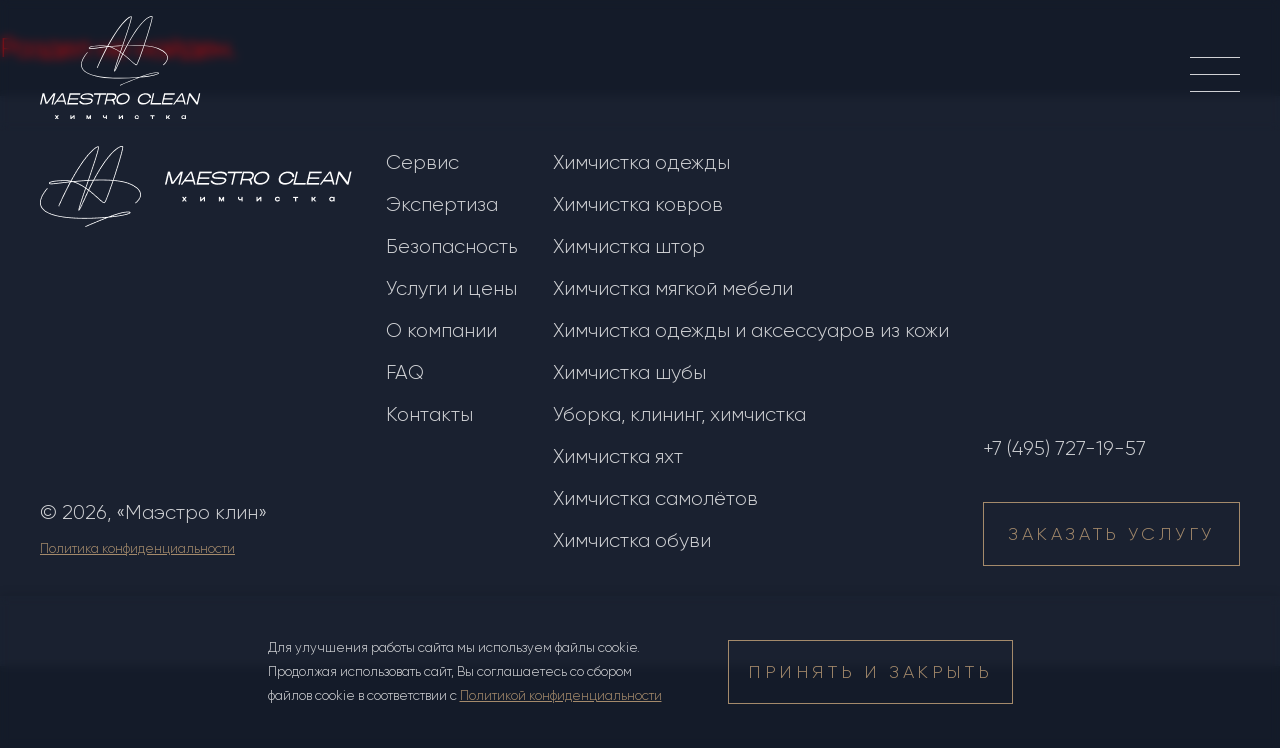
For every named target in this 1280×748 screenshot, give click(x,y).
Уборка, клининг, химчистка (679, 414)
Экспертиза (442, 204)
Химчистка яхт (618, 456)
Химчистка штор (629, 246)
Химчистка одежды (641, 162)
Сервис (422, 162)
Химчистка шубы (629, 372)
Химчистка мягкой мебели (673, 288)
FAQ (405, 372)
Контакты (429, 414)
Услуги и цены (451, 288)
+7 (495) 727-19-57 (1064, 448)
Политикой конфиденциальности (561, 695)
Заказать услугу (1111, 534)
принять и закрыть (870, 672)
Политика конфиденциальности (137, 548)
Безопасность (452, 246)
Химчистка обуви (632, 540)
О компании (441, 330)
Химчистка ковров (638, 204)
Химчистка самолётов (655, 498)
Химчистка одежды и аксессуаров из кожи (751, 330)
